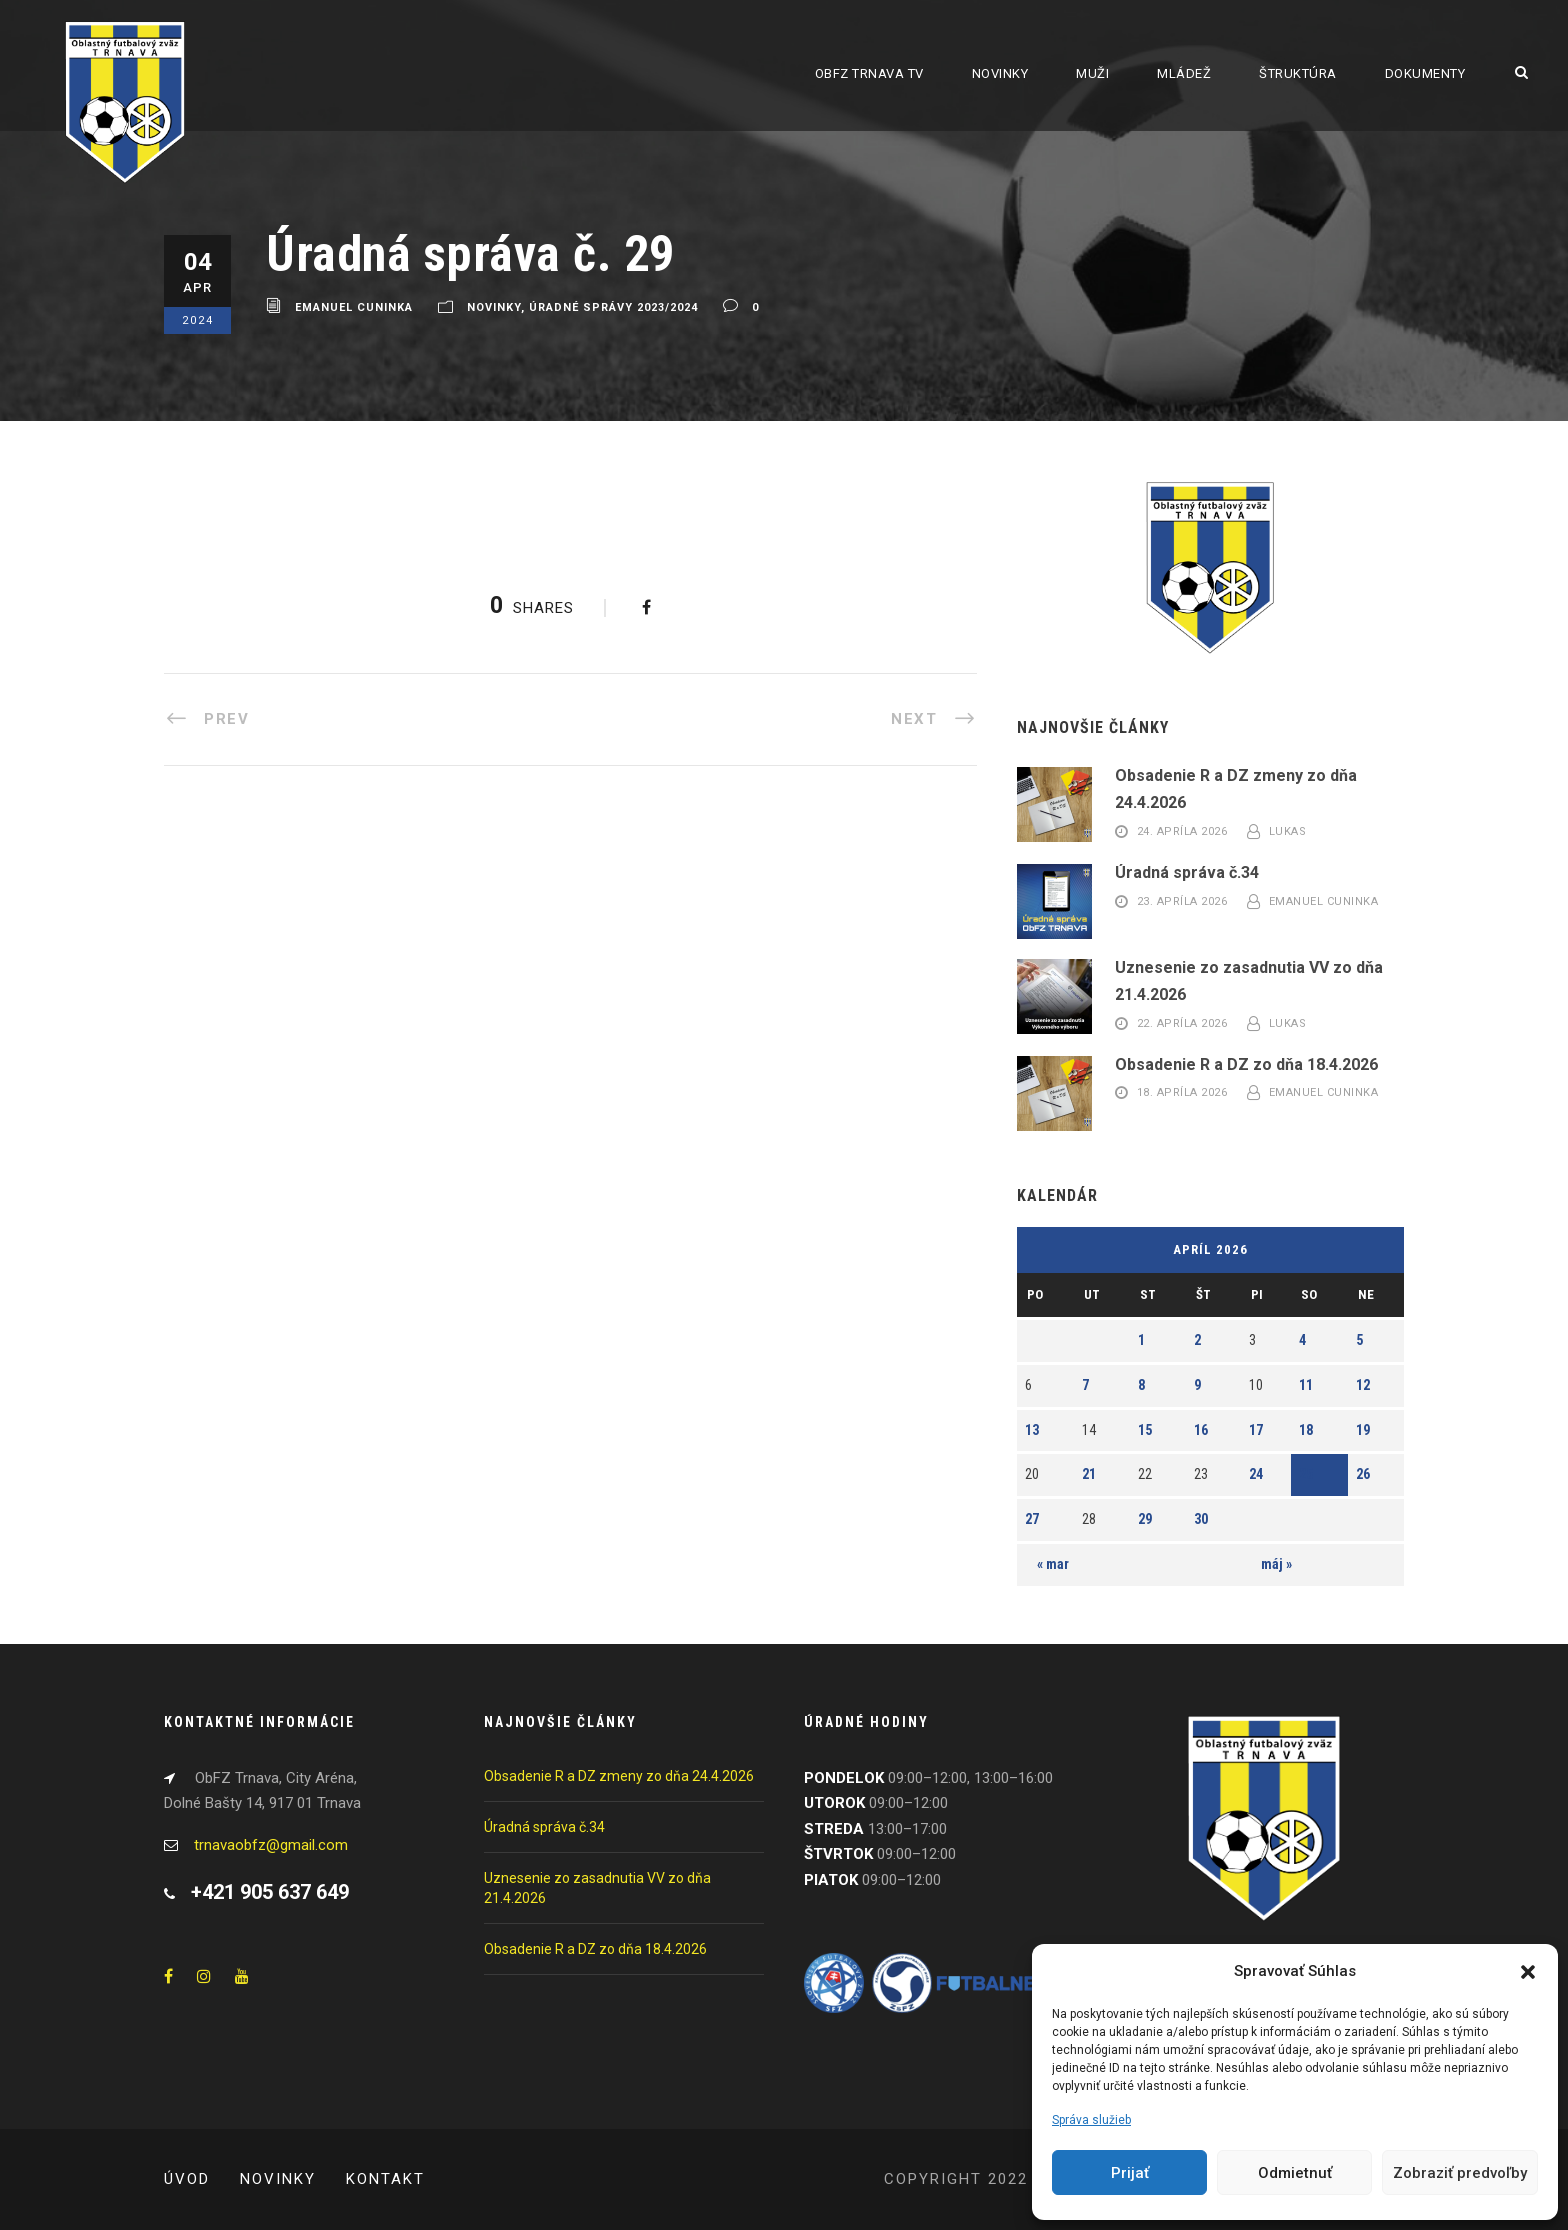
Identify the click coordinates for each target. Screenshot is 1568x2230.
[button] (1528, 1972)
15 (1145, 1430)
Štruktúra (1298, 73)
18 (1306, 1430)
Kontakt (385, 2179)
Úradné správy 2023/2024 (613, 308)
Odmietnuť (1295, 2173)
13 (1032, 1430)
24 (1256, 1474)
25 (1306, 1474)
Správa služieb (1091, 2120)
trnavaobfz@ (271, 1845)
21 (1089, 1474)
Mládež (1184, 73)
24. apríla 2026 (1182, 831)
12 (1363, 1385)
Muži (1092, 73)
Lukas (1288, 831)
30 (1201, 1519)
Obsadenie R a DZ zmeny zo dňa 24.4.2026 (619, 1776)
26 (1363, 1474)
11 (1306, 1385)
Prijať (1130, 2173)
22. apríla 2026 (1182, 1023)
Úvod (187, 2179)
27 (1032, 1519)
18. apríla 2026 (1182, 1093)
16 (1201, 1430)
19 (1363, 1430)
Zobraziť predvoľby (1460, 2173)
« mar (1053, 1564)
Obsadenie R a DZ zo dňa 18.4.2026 (1246, 1064)
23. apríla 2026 (1182, 901)
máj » (1276, 1564)
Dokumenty (1425, 73)
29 (1145, 1519)
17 (1256, 1430)
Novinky (1000, 73)
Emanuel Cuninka (354, 308)
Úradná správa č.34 (1187, 872)
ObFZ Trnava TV (869, 73)
